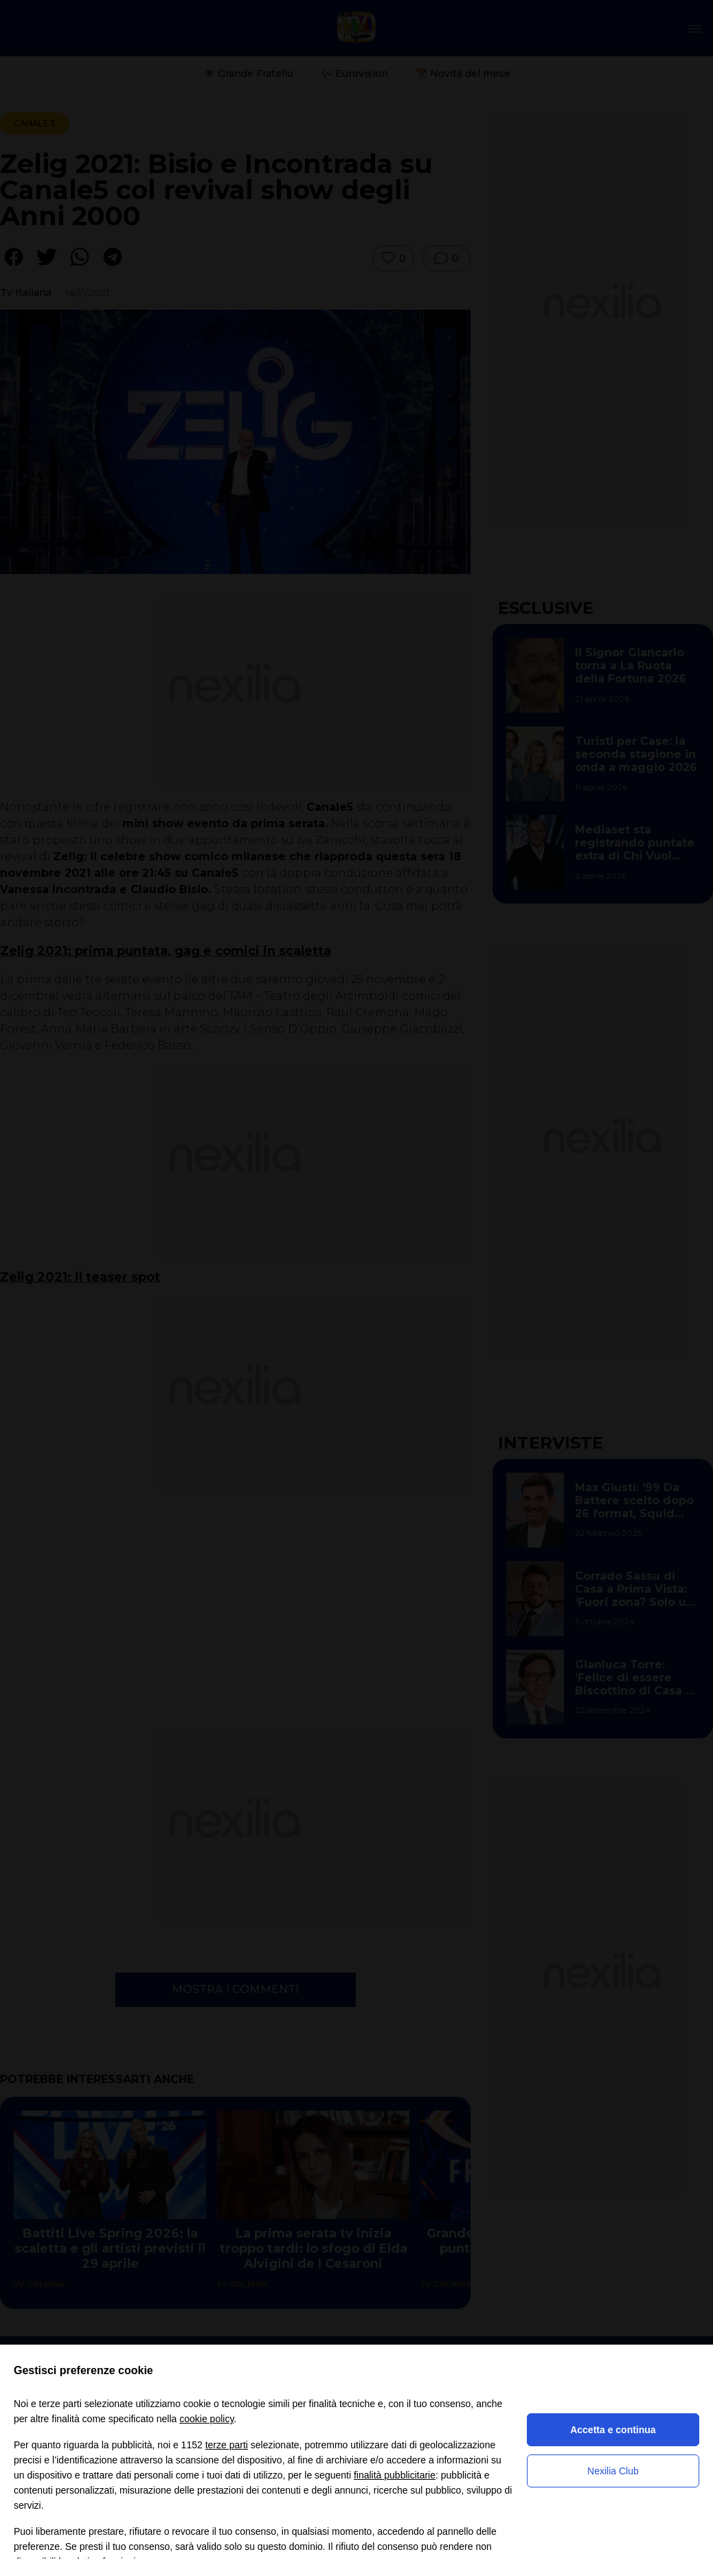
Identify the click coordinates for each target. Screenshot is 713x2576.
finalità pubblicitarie (394, 2475)
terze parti (226, 2444)
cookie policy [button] (206, 2418)
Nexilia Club (613, 2470)
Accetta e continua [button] (612, 2429)
